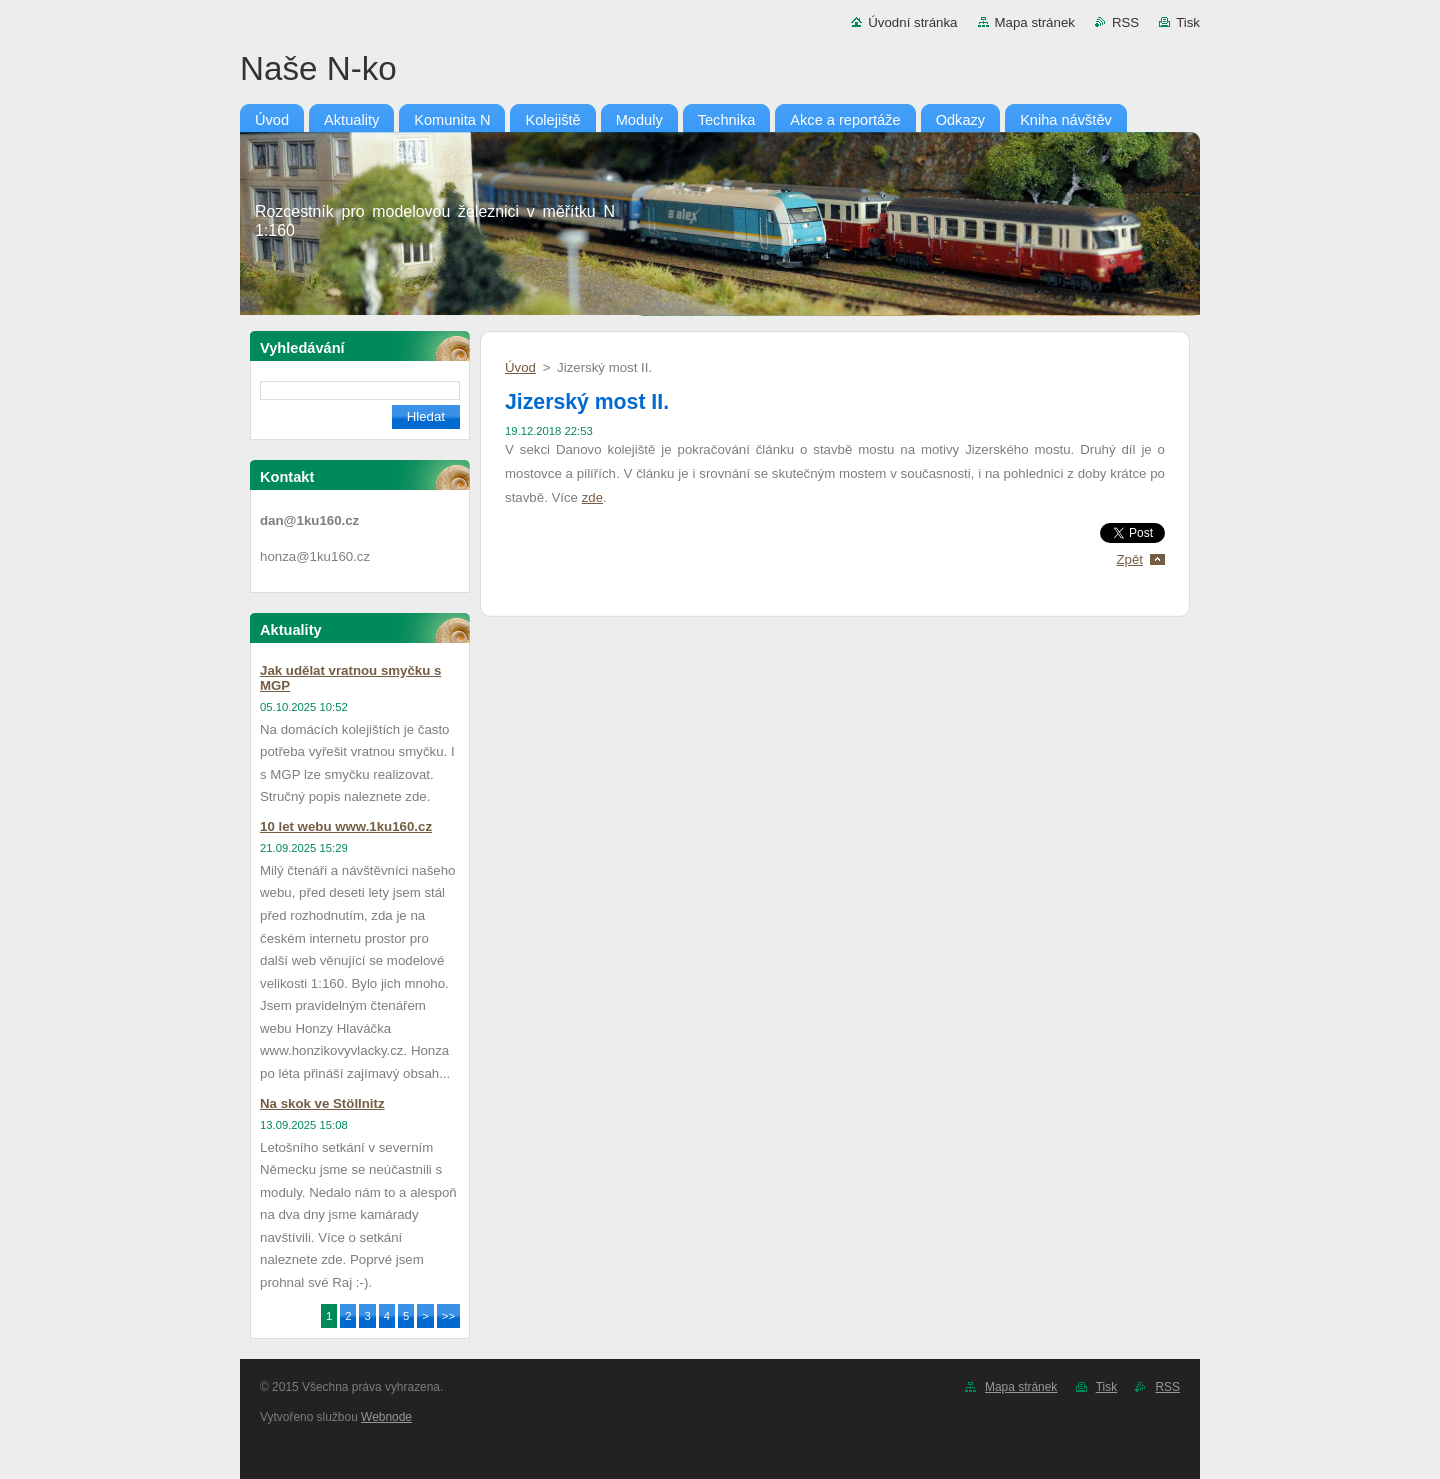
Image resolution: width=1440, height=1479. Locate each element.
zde (592, 497)
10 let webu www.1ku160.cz (346, 826)
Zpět (1129, 559)
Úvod (520, 367)
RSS (1125, 22)
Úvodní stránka (912, 22)
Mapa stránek (1035, 22)
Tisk (1188, 22)
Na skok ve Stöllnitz (322, 1103)
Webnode (386, 1417)
